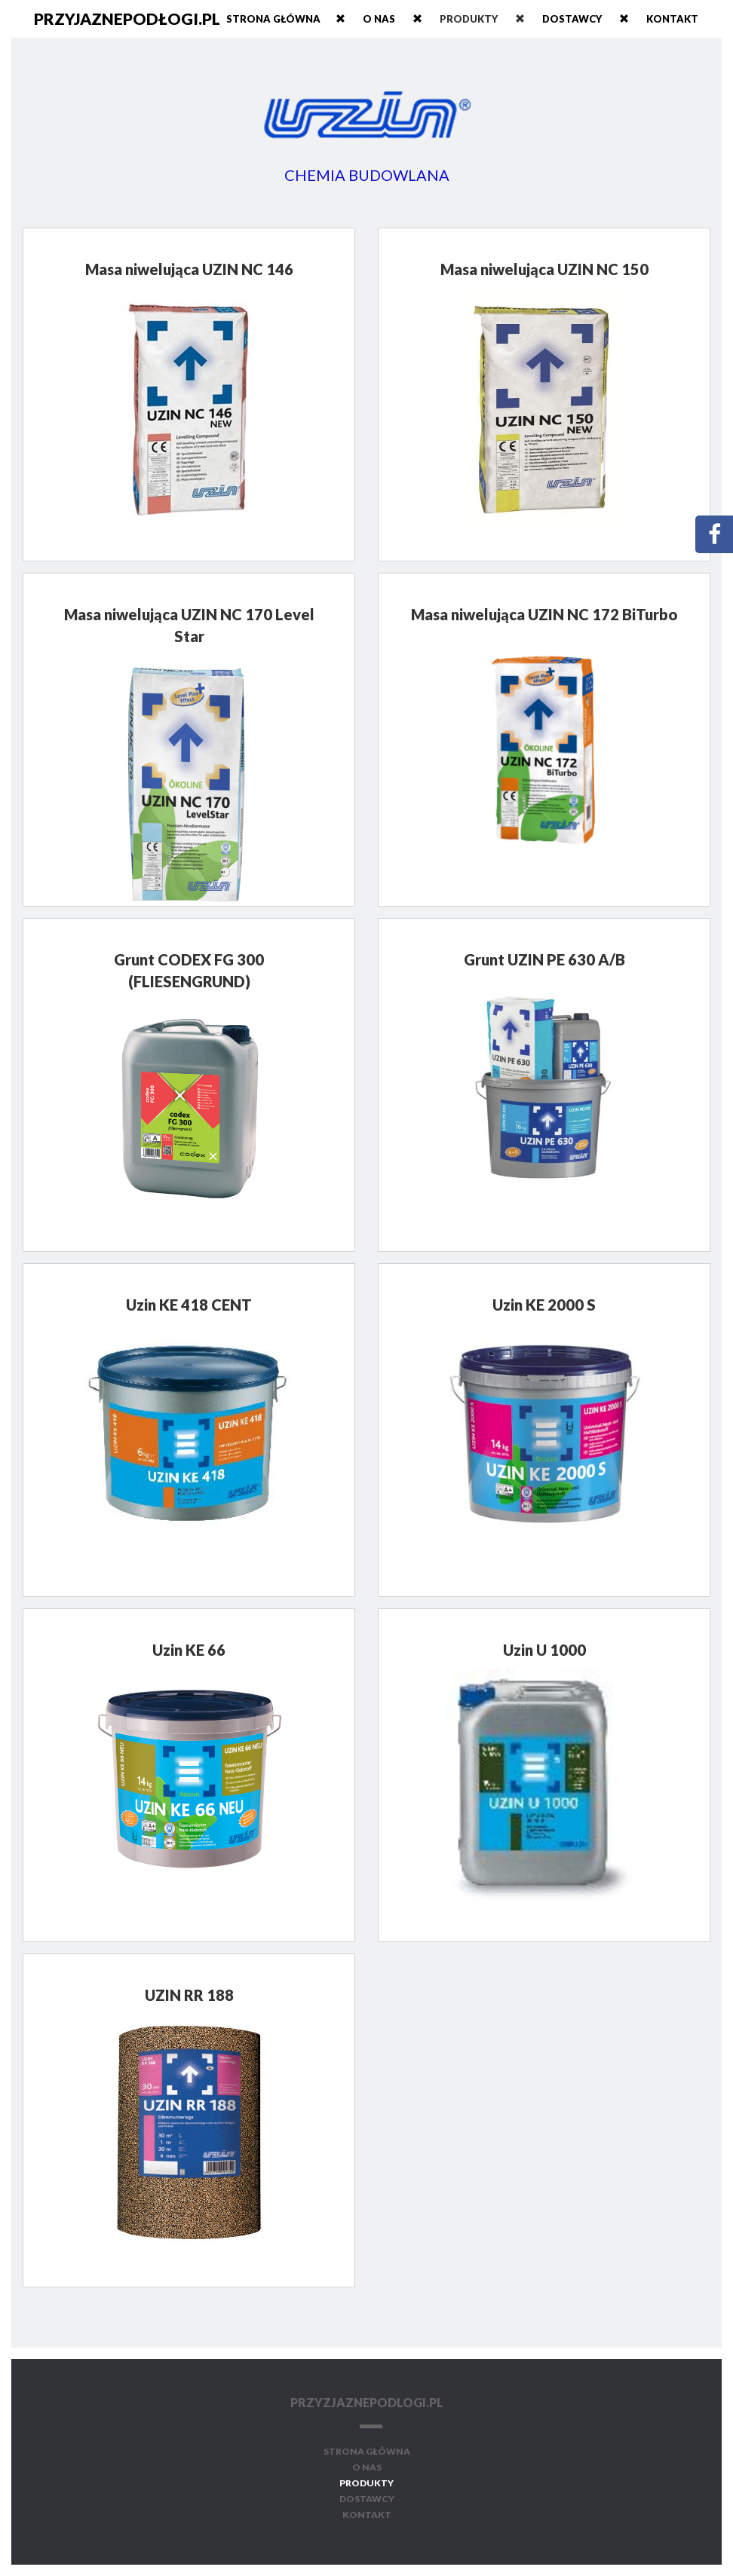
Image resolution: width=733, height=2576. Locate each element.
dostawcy (593, 19)
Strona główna (293, 19)
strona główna (367, 2451)
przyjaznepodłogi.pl (127, 18)
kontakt (672, 19)
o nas (400, 19)
